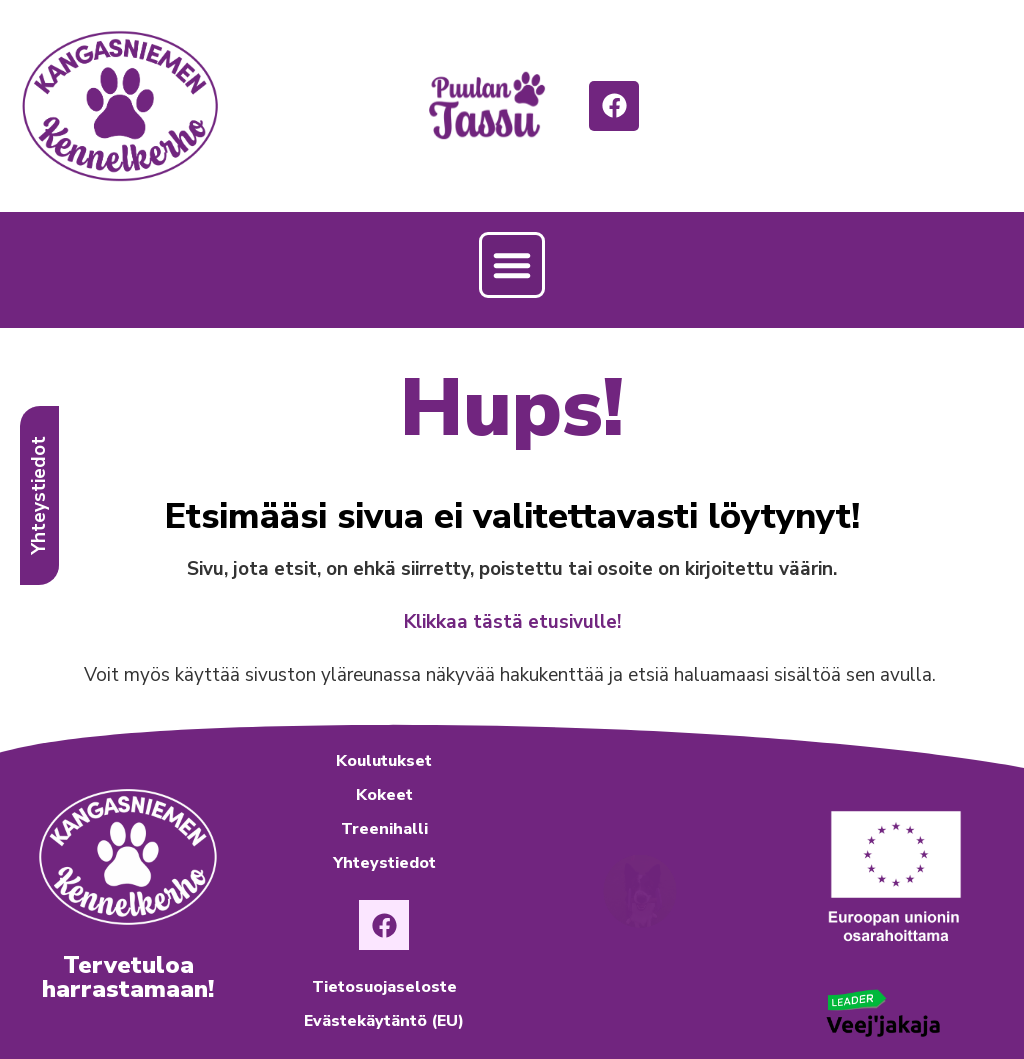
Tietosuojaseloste (384, 987)
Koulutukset (384, 761)
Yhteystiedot (384, 863)
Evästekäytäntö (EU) (384, 1021)
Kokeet (384, 795)
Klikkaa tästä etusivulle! (512, 622)
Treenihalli (384, 829)
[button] (512, 265)
